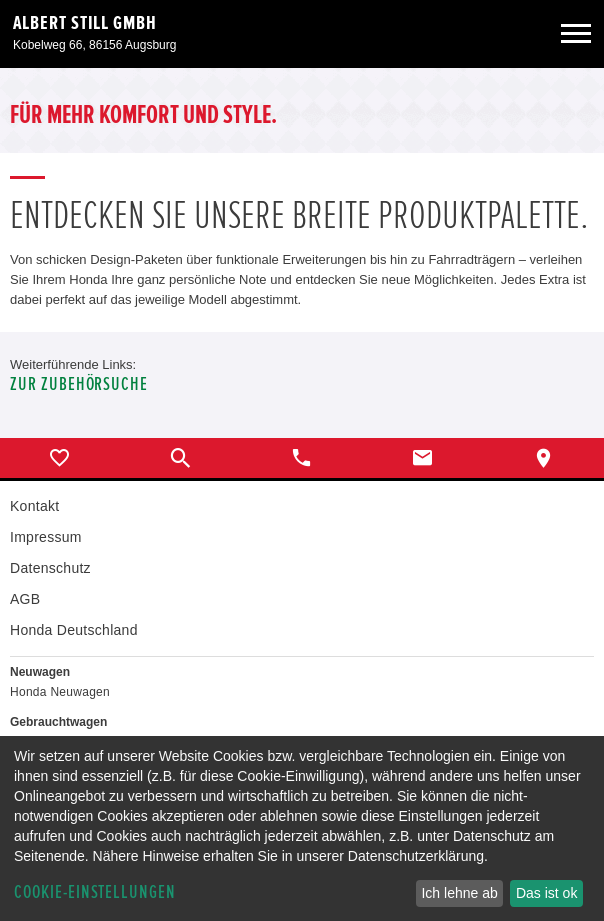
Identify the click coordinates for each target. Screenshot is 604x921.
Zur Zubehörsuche (79, 384)
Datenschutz (50, 568)
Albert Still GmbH (85, 23)
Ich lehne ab (459, 893)
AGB (25, 599)
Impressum (46, 537)
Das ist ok (546, 893)
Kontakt (34, 506)
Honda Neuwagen (60, 692)
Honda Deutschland (74, 630)
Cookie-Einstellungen (95, 892)
